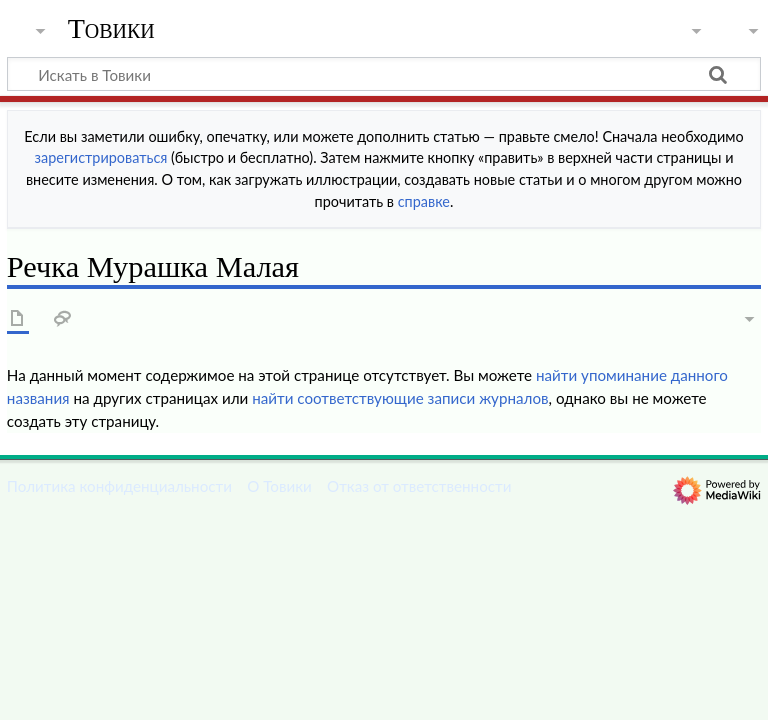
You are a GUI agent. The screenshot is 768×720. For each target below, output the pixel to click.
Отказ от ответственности (419, 486)
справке (424, 201)
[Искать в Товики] (384, 74)
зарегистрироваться (101, 157)
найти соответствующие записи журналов (400, 398)
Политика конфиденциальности (119, 486)
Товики (111, 29)
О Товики (279, 486)
